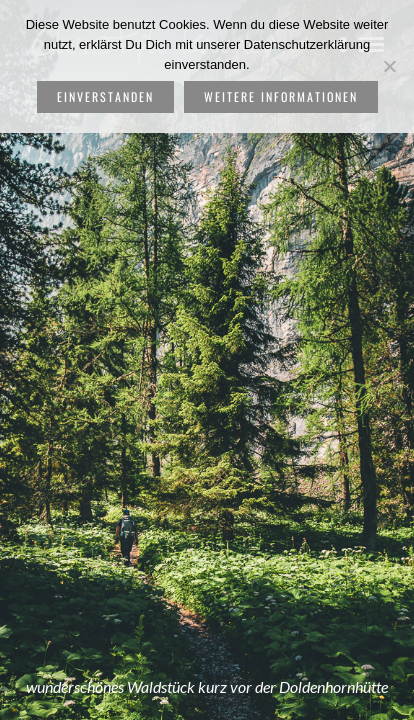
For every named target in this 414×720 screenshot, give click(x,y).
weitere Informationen (281, 96)
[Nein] (389, 66)
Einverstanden (105, 96)
